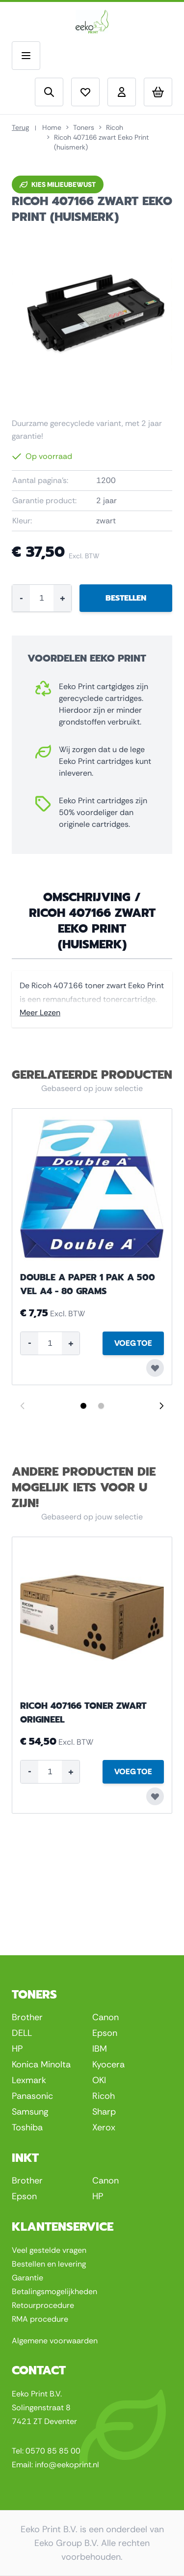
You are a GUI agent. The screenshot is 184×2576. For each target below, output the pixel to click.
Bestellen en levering (49, 2264)
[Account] (121, 92)
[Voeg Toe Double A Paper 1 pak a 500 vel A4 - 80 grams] (133, 1343)
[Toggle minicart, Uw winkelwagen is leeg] (158, 92)
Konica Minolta (41, 2064)
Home (51, 127)
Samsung (30, 2112)
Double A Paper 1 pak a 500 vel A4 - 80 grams (87, 1284)
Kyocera (108, 2064)
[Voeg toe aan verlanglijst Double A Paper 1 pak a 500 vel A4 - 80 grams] (155, 1368)
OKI (99, 2080)
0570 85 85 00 (53, 2451)
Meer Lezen (40, 1012)
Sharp (104, 2112)
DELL (22, 2033)
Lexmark (29, 2080)
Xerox (103, 2127)
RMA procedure (40, 2319)
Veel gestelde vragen (49, 2250)
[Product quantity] (41, 598)
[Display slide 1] (83, 1406)
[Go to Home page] (92, 21)
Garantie (27, 2278)
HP (17, 2049)
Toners (83, 127)
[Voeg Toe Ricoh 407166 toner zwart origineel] (133, 1772)
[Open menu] (26, 55)
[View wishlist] (85, 92)
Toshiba (27, 2127)
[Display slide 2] (101, 1406)
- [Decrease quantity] (21, 598)
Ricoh (114, 127)
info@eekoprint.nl (67, 2464)
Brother (27, 2017)
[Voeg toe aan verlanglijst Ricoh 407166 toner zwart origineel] (155, 1796)
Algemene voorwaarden (55, 2340)
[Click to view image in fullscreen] (92, 317)
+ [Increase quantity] (62, 598)
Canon (105, 2017)
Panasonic (32, 2096)
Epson (104, 2033)
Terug (20, 127)
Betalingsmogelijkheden (54, 2291)
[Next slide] (161, 1406)
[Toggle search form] (49, 92)
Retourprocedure (43, 2305)
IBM (99, 2049)
